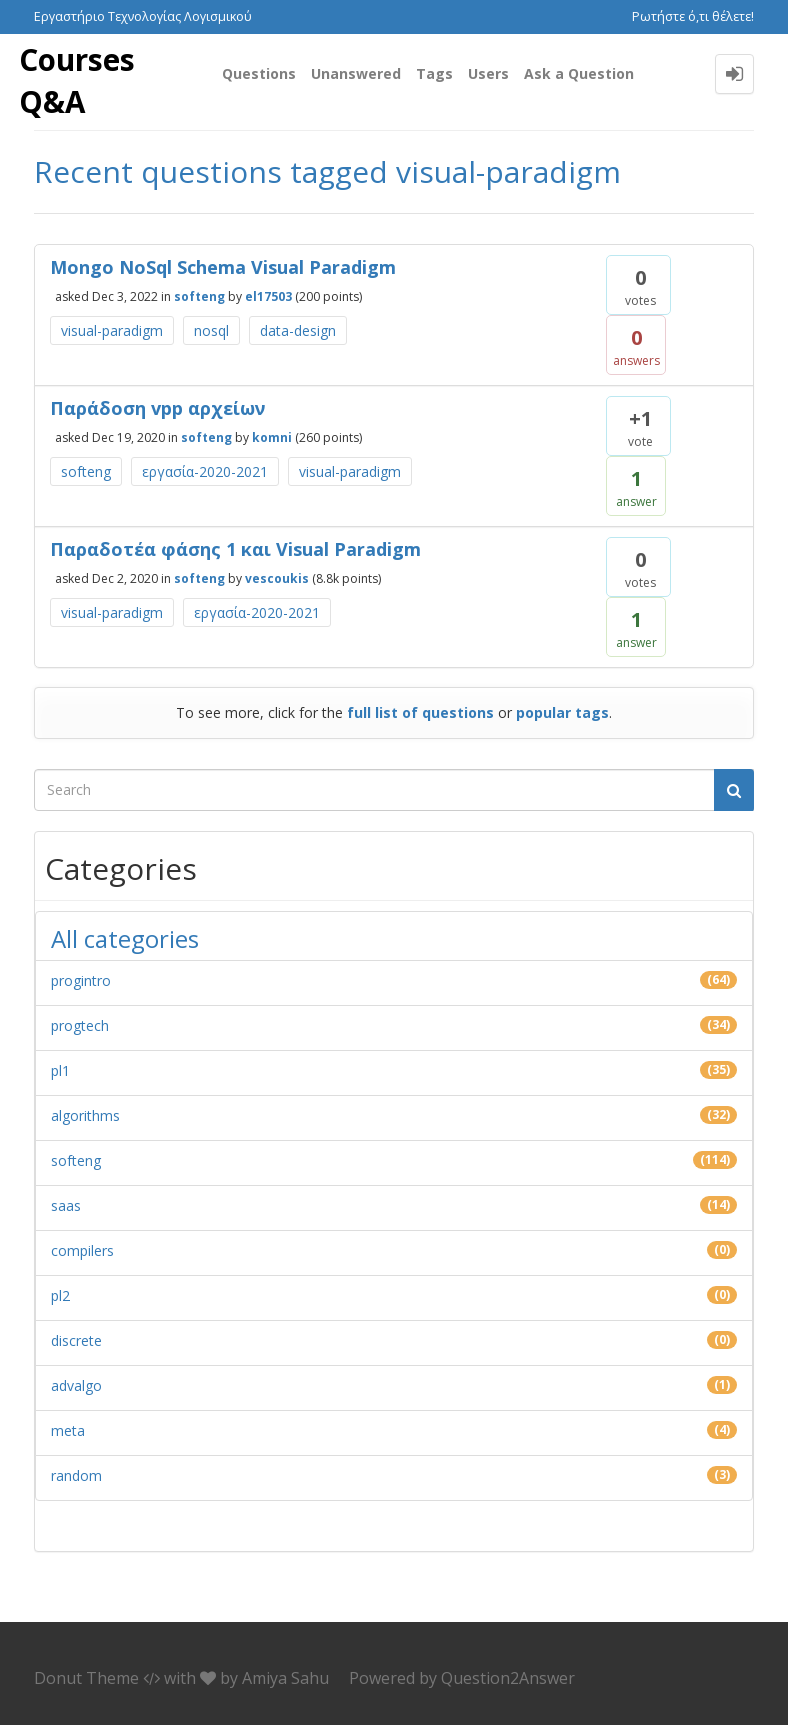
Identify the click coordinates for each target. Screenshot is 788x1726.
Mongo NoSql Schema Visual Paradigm (223, 268)
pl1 (60, 1071)
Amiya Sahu (285, 1679)
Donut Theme (86, 1679)
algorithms (85, 1116)
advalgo (76, 1386)
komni (272, 438)
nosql (211, 331)
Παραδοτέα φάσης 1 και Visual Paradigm (235, 550)
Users (488, 73)
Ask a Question (579, 73)
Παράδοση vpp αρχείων (157, 409)
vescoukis (277, 579)
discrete (76, 1341)
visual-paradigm (112, 331)
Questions (259, 73)
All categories (125, 939)
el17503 (268, 297)
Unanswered (356, 73)
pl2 (60, 1296)
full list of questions (420, 713)
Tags (434, 73)
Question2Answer (508, 1679)
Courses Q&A (77, 81)
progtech (80, 1026)
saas (66, 1206)
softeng (199, 297)
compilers (82, 1251)
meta (68, 1431)
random (76, 1476)
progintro (81, 981)
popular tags (562, 713)
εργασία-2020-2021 (205, 472)
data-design (298, 331)
